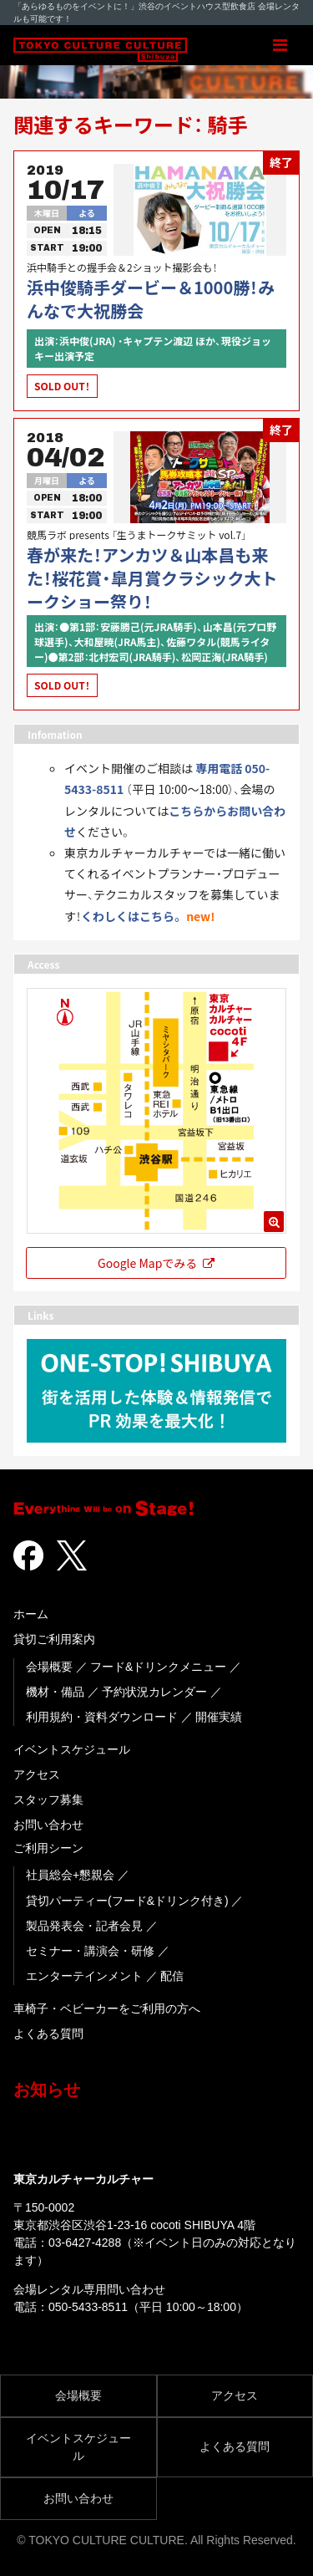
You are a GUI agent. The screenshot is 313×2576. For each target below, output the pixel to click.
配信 (172, 1976)
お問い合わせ (48, 1824)
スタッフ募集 (48, 1799)
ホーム (30, 1614)
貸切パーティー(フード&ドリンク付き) (127, 1900)
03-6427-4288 (84, 2242)
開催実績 (218, 1716)
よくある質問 (48, 2033)
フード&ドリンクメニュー (158, 1666)
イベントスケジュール (71, 1749)
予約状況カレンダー (154, 1691)
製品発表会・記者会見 (84, 1925)
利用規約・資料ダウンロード (102, 1716)
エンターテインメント (84, 1976)
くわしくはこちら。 (132, 916)
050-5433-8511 (88, 2307)
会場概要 (49, 1666)
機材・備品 (55, 1691)
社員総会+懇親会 (70, 1874)
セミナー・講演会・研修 (90, 1950)
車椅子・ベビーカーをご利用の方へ (106, 2008)
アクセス (36, 1774)
